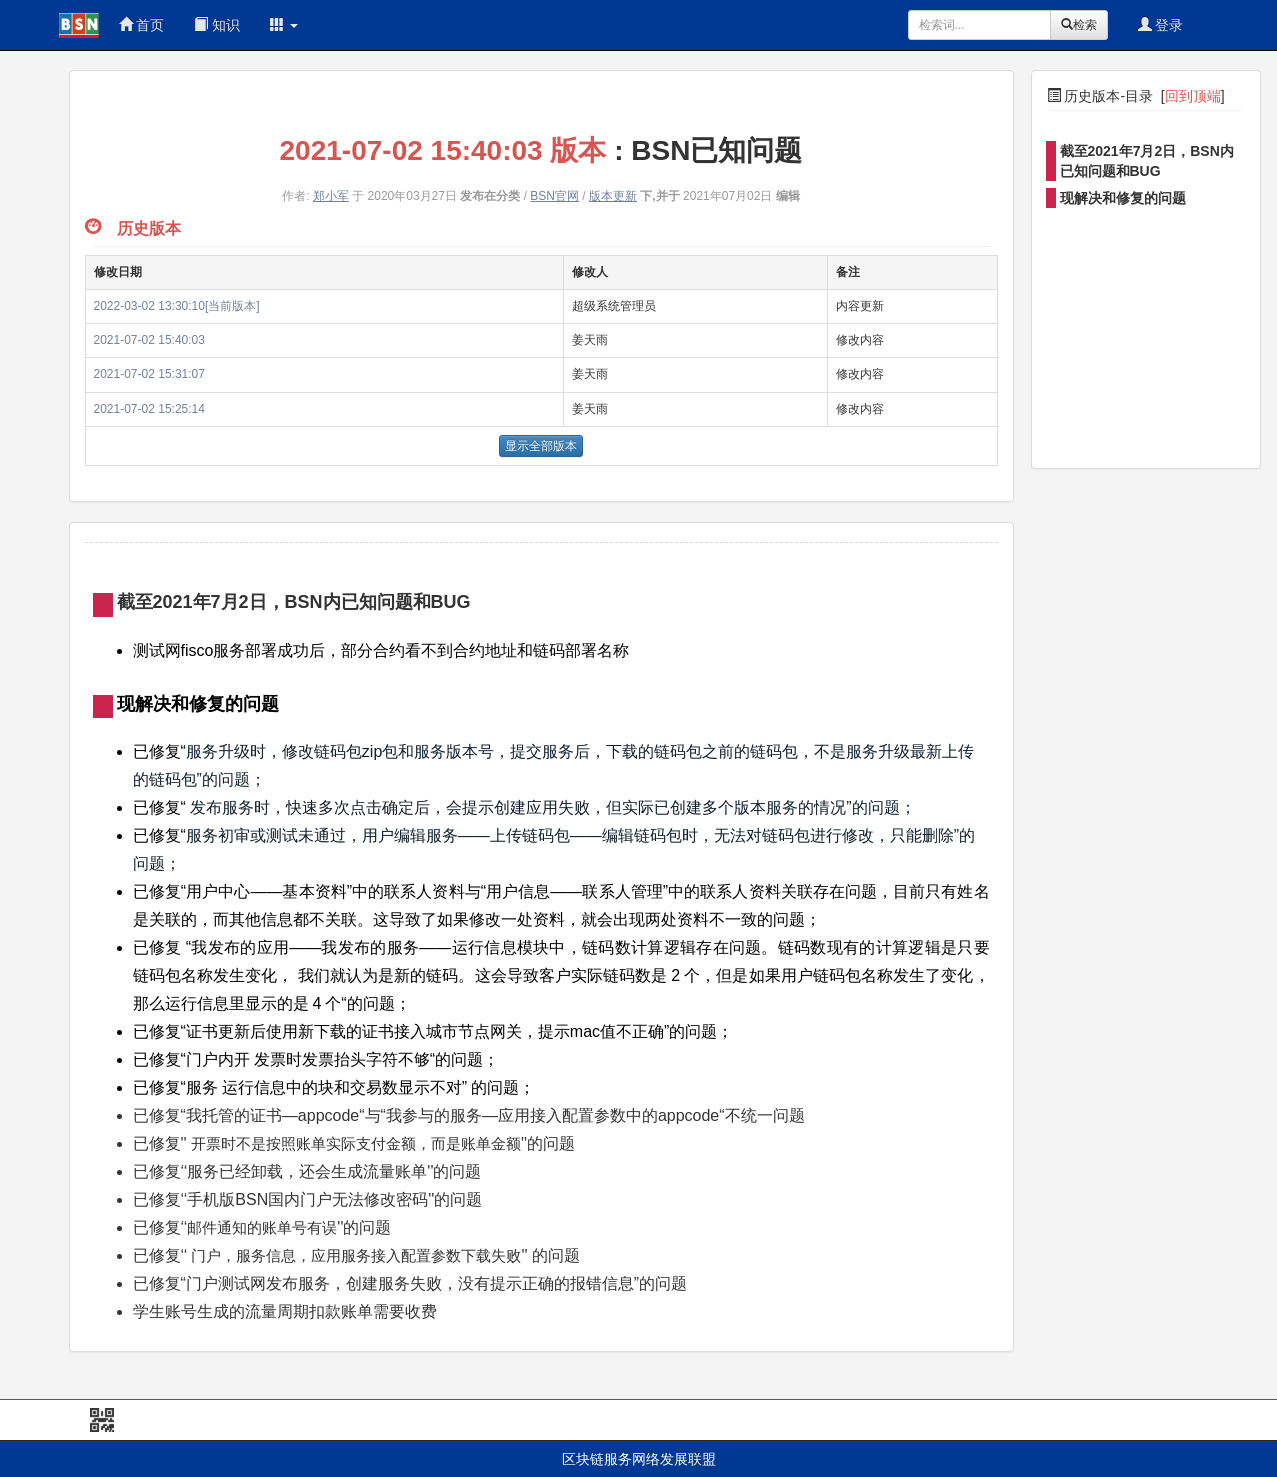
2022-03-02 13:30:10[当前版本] (177, 306)
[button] (284, 25)
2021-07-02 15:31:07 (149, 374)
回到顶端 (1193, 96)
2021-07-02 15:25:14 (149, 409)
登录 (1161, 25)
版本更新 (613, 196)
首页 (142, 25)
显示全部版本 (541, 446)
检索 (1079, 25)
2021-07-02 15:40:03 (149, 340)
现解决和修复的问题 (1123, 198)
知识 (217, 25)
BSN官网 (554, 196)
